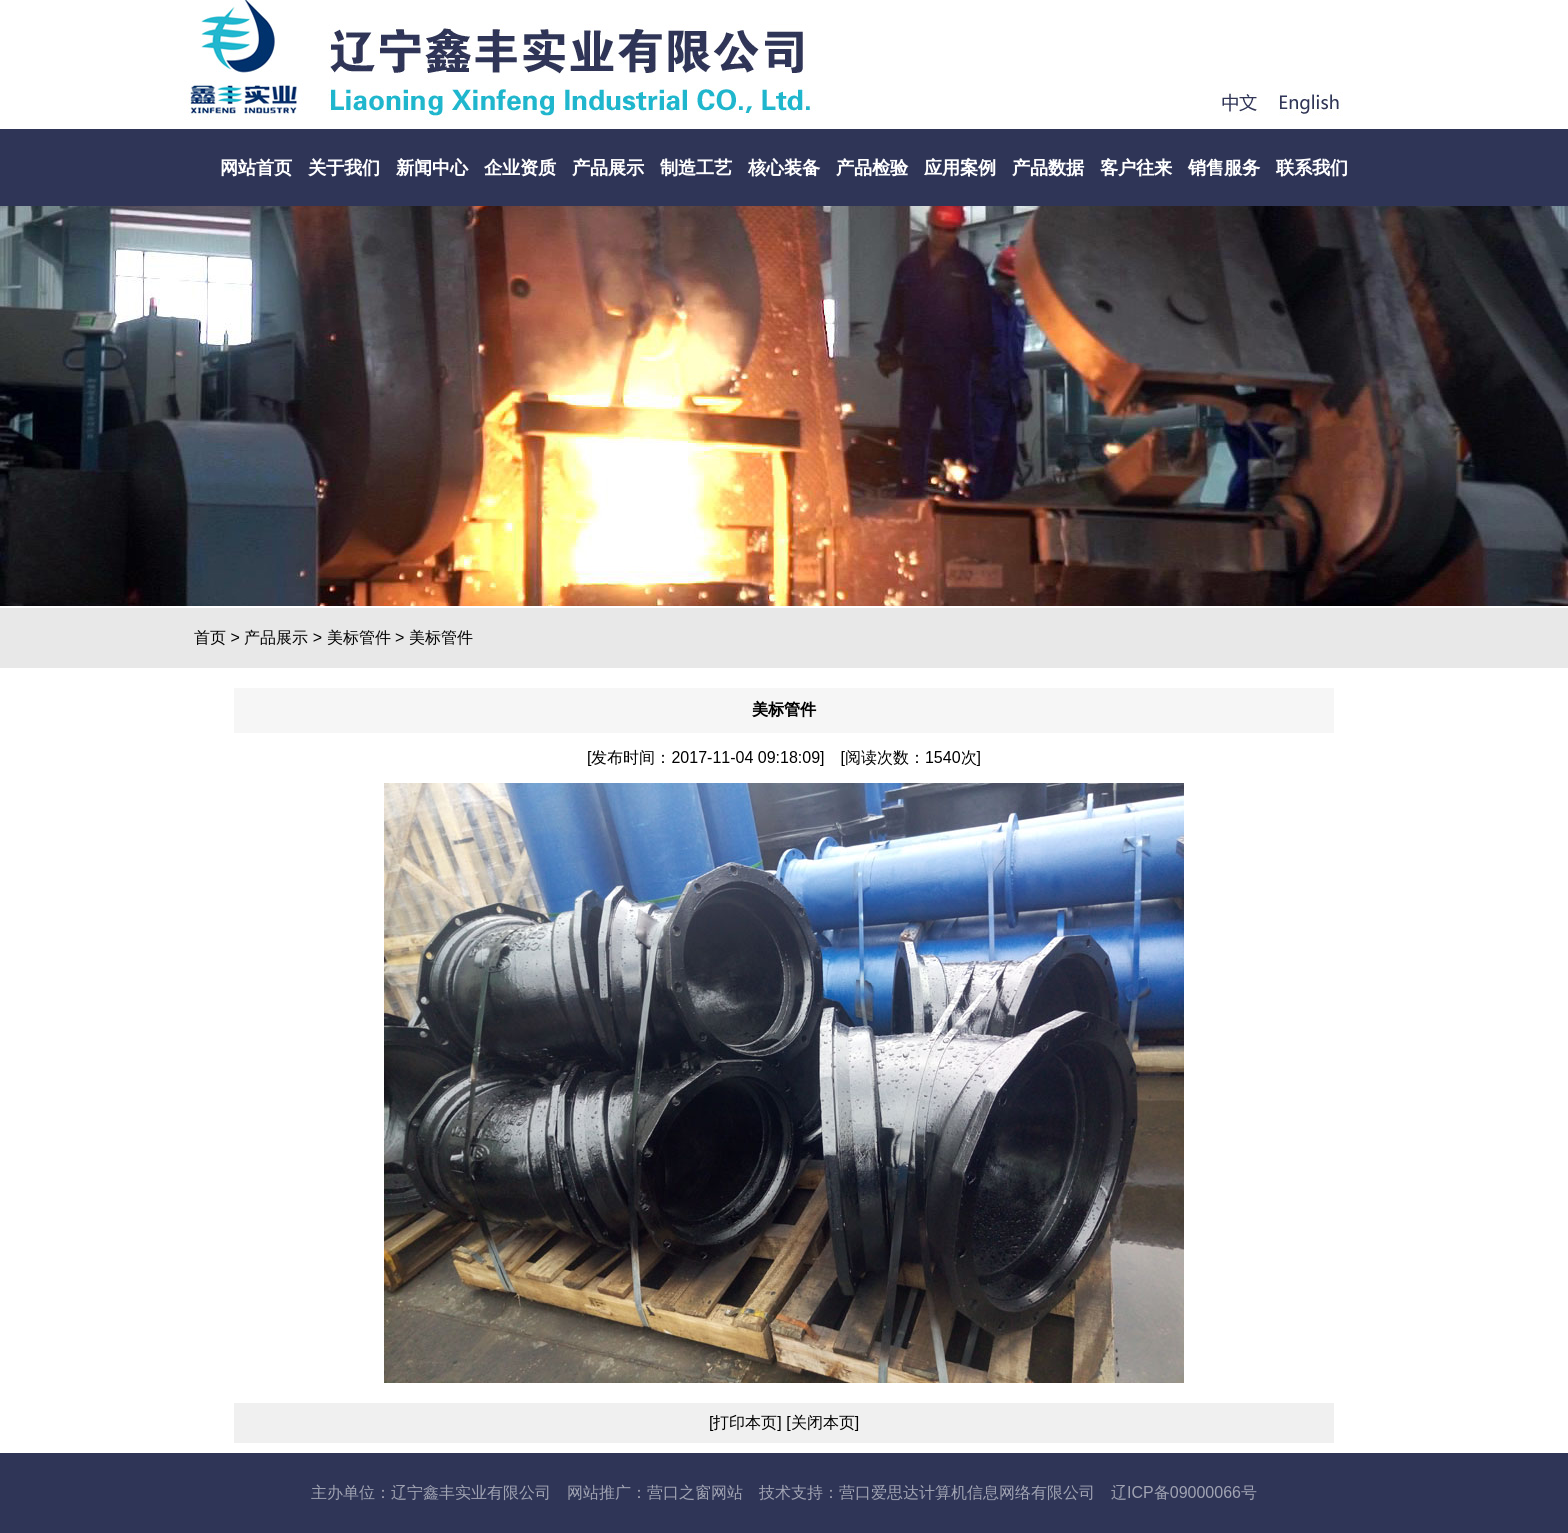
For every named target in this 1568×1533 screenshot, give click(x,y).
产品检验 (872, 168)
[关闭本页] (820, 1422)
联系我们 (1312, 168)
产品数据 (1048, 168)
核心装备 (784, 168)
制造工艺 (696, 168)
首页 (210, 637)
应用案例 (960, 168)
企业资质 (520, 168)
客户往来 (1136, 168)
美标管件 (359, 637)
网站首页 (256, 168)
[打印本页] (745, 1422)
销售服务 (1224, 168)
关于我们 (344, 168)
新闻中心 (432, 168)
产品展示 (608, 168)
